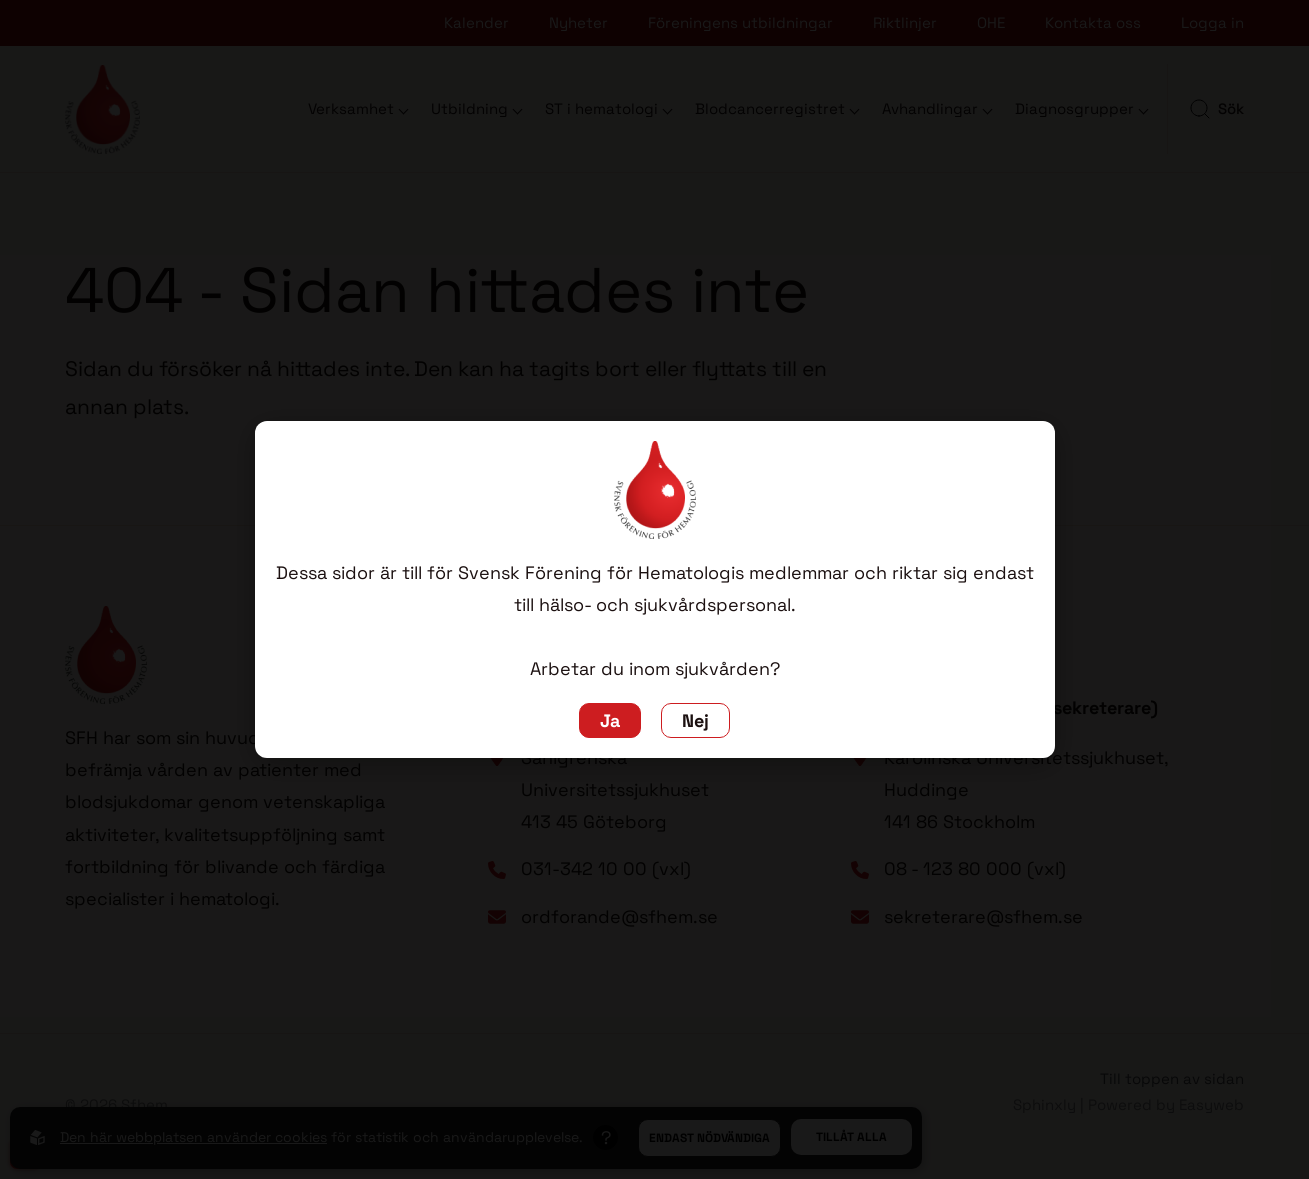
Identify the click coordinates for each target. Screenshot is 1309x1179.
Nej (695, 720)
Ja (610, 720)
